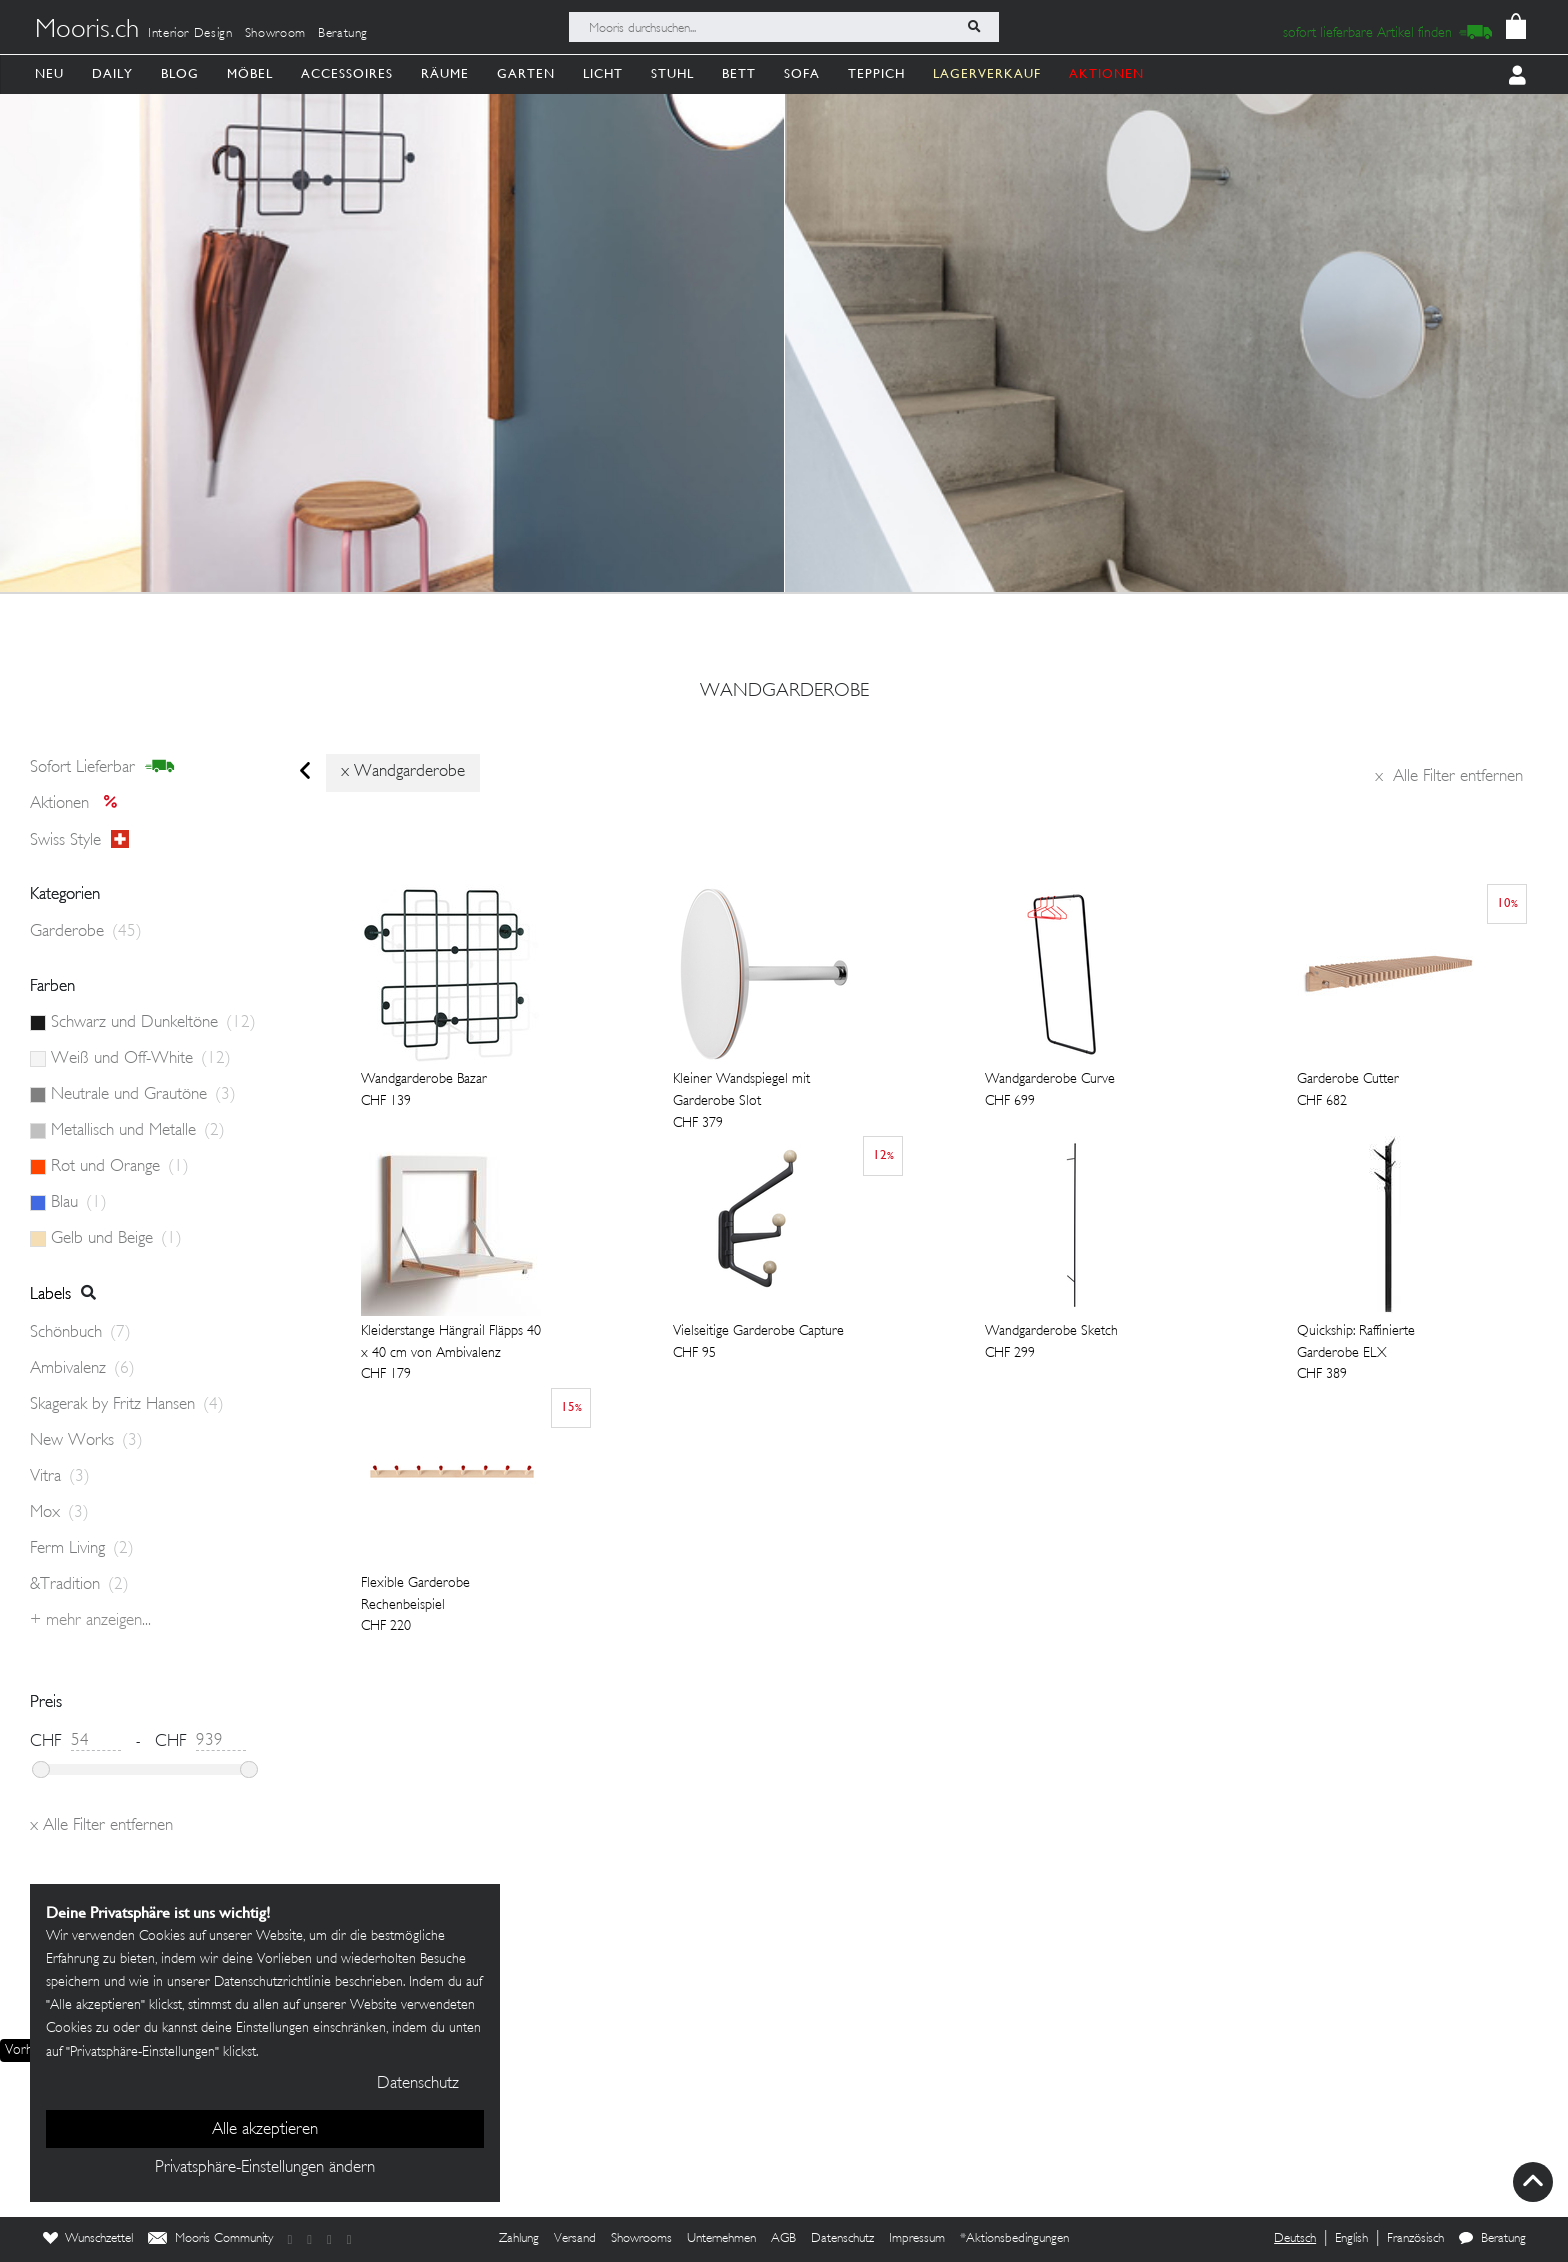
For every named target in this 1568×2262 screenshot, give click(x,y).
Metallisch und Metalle (138, 1131)
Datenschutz (842, 2239)
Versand (575, 2239)
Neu (49, 73)
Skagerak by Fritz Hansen (127, 1405)
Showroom (275, 34)
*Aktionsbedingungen (1014, 2239)
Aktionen (79, 804)
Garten (526, 73)
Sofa (802, 73)
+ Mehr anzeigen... (90, 1621)
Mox (59, 1513)
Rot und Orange (120, 1167)
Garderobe (86, 932)
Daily (112, 73)
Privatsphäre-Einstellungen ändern (265, 2168)
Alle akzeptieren (265, 2130)
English (1351, 2239)
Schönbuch (80, 1333)
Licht (603, 73)
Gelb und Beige (116, 1239)
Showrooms (641, 2239)
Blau (79, 1203)
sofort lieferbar (102, 767)
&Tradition (79, 1585)
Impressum (917, 2239)
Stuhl (672, 73)
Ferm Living (82, 1549)
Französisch (1415, 2239)
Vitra (60, 1477)
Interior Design (190, 34)
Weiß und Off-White (141, 1059)
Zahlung (519, 2239)
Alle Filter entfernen (1449, 777)
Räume (445, 73)
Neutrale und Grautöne (143, 1095)
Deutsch (1295, 2239)
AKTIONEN (1106, 73)
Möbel (250, 73)
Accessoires (347, 73)
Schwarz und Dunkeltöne (153, 1023)
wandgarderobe (784, 692)
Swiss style (79, 840)
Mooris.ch (87, 31)
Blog (180, 73)
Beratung (343, 34)
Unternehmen (721, 2239)
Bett (739, 73)
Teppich (876, 73)
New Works (86, 1441)
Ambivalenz (82, 1369)
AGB (783, 2239)
